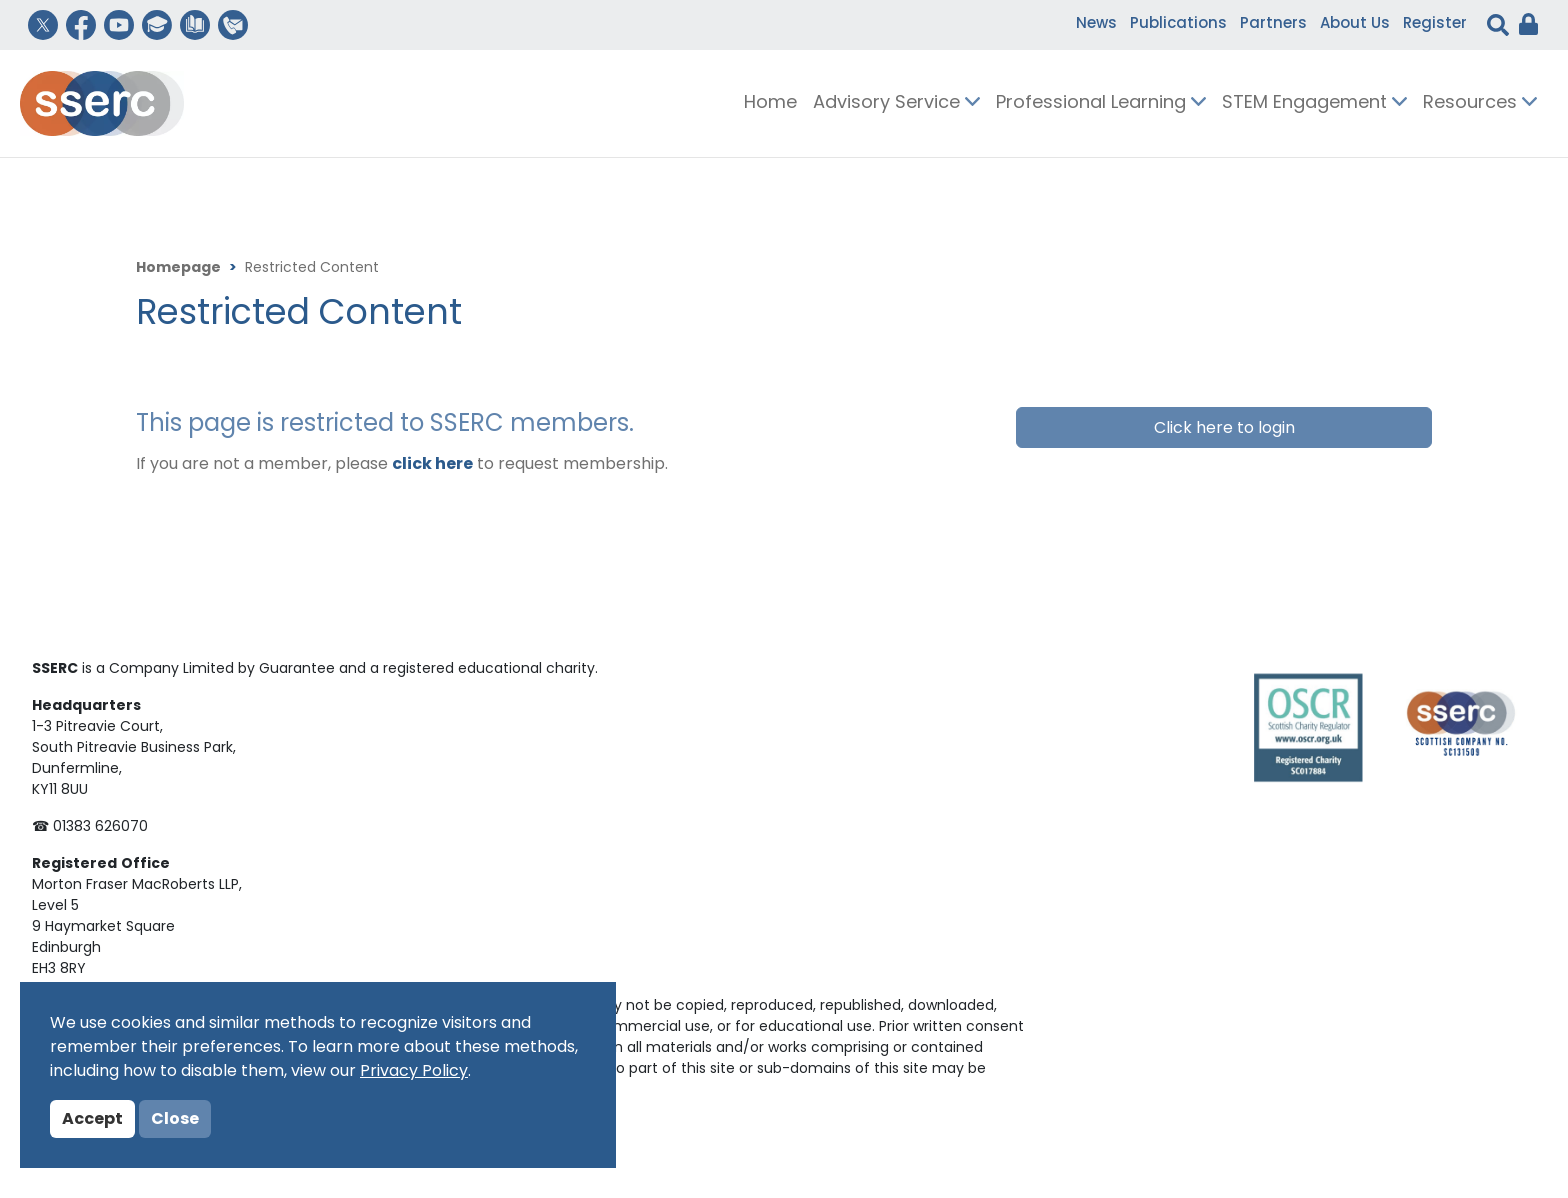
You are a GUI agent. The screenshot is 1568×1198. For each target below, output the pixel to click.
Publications (1178, 24)
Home (770, 103)
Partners (1273, 24)
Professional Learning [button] (1101, 103)
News (1096, 24)
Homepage (178, 268)
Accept (92, 1120)
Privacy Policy (414, 1072)
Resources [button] (1480, 103)
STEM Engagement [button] (1314, 103)
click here (432, 465)
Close (175, 1120)
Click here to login (1224, 429)
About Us (1355, 24)
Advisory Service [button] (896, 103)
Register (1435, 24)
